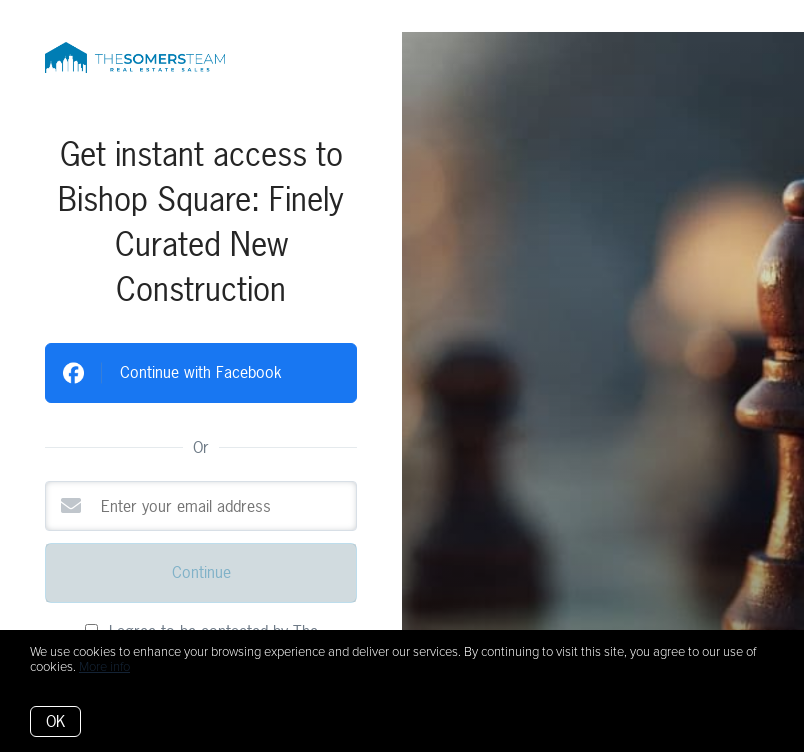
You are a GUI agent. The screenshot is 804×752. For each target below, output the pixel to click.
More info (104, 667)
